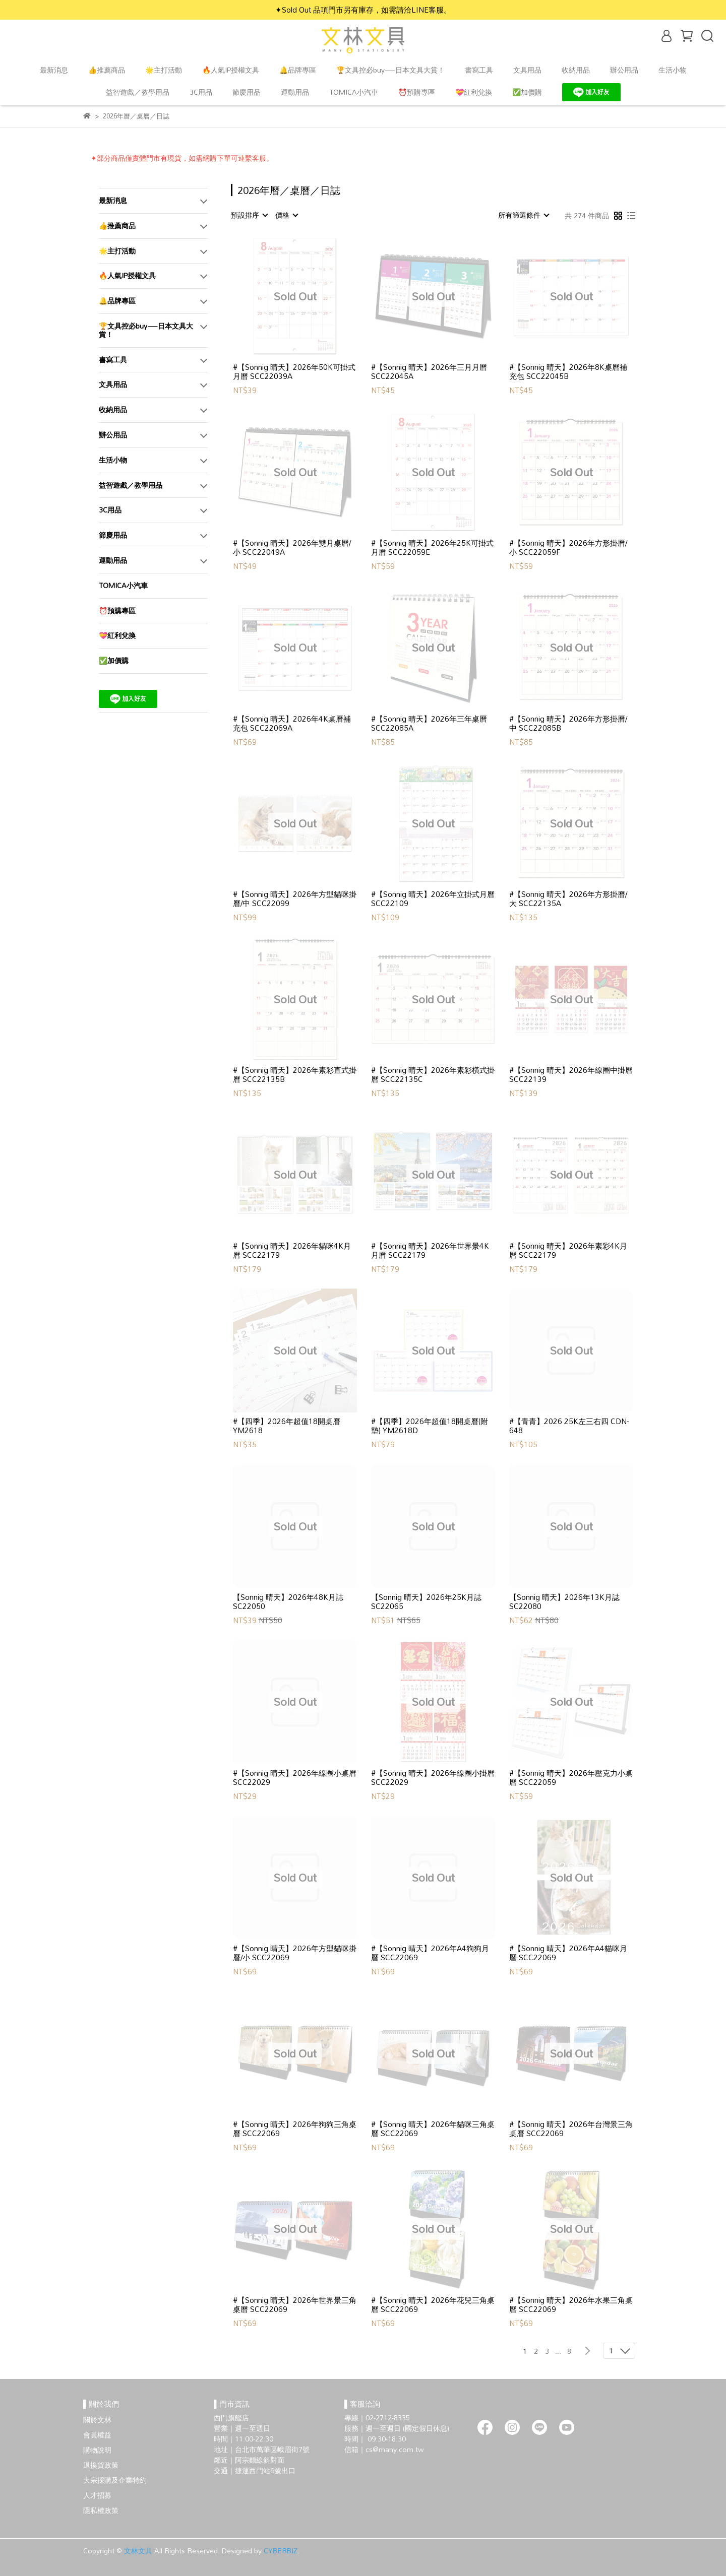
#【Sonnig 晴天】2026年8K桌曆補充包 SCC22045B (568, 371)
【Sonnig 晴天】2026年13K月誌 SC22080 (564, 1601)
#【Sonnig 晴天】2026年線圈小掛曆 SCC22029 (433, 1777)
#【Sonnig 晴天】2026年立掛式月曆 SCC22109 (433, 898)
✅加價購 (527, 92)
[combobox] (249, 215)
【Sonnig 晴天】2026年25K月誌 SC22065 (426, 1601)
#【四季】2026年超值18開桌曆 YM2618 (286, 1425)
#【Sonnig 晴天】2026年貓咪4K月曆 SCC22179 (292, 1250)
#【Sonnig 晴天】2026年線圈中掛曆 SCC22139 (571, 1074)
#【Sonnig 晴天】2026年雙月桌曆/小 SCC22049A (292, 547)
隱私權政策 (100, 2510)
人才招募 (97, 2495)
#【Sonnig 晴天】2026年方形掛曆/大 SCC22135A (568, 898)
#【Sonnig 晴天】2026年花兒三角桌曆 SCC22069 (433, 2304)
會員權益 (97, 2434)
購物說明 (97, 2450)
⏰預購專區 (416, 92)
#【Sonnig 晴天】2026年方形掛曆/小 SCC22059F (568, 547)
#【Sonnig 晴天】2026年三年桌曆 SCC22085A (429, 723)
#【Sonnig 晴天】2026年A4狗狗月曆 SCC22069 (430, 1953)
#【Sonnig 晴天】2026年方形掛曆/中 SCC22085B (568, 723)
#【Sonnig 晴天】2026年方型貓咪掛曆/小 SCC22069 (294, 1953)
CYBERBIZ (280, 2550)
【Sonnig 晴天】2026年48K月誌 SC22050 (288, 1601)
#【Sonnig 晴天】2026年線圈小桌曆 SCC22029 (294, 1777)
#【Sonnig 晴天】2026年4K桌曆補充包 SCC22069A (292, 723)
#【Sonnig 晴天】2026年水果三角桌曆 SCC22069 (571, 2304)
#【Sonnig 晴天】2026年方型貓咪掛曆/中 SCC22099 (294, 898)
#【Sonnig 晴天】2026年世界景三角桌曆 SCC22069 (294, 2304)
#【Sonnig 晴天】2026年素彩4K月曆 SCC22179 (568, 1250)
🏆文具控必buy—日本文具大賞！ (390, 70)
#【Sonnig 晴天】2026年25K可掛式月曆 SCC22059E (432, 547)
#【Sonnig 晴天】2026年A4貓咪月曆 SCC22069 (568, 1953)
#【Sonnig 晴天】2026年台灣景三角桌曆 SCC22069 (571, 2128)
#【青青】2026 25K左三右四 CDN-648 (569, 1425)
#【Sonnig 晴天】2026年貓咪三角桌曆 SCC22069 (433, 2128)
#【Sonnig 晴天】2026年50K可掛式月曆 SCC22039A (294, 371)
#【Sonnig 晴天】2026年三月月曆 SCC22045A (429, 371)
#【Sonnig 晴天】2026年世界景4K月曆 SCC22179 (430, 1250)
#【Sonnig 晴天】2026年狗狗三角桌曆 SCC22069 (294, 2128)
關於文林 (97, 2419)
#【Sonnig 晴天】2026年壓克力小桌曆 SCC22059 (571, 1777)
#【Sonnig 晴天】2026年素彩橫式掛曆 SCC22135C (433, 1074)
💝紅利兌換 (473, 92)
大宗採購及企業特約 (115, 2480)
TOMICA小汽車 (353, 92)
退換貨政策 (100, 2465)
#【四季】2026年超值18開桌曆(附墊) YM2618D (429, 1425)
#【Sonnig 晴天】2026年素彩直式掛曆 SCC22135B (294, 1074)
